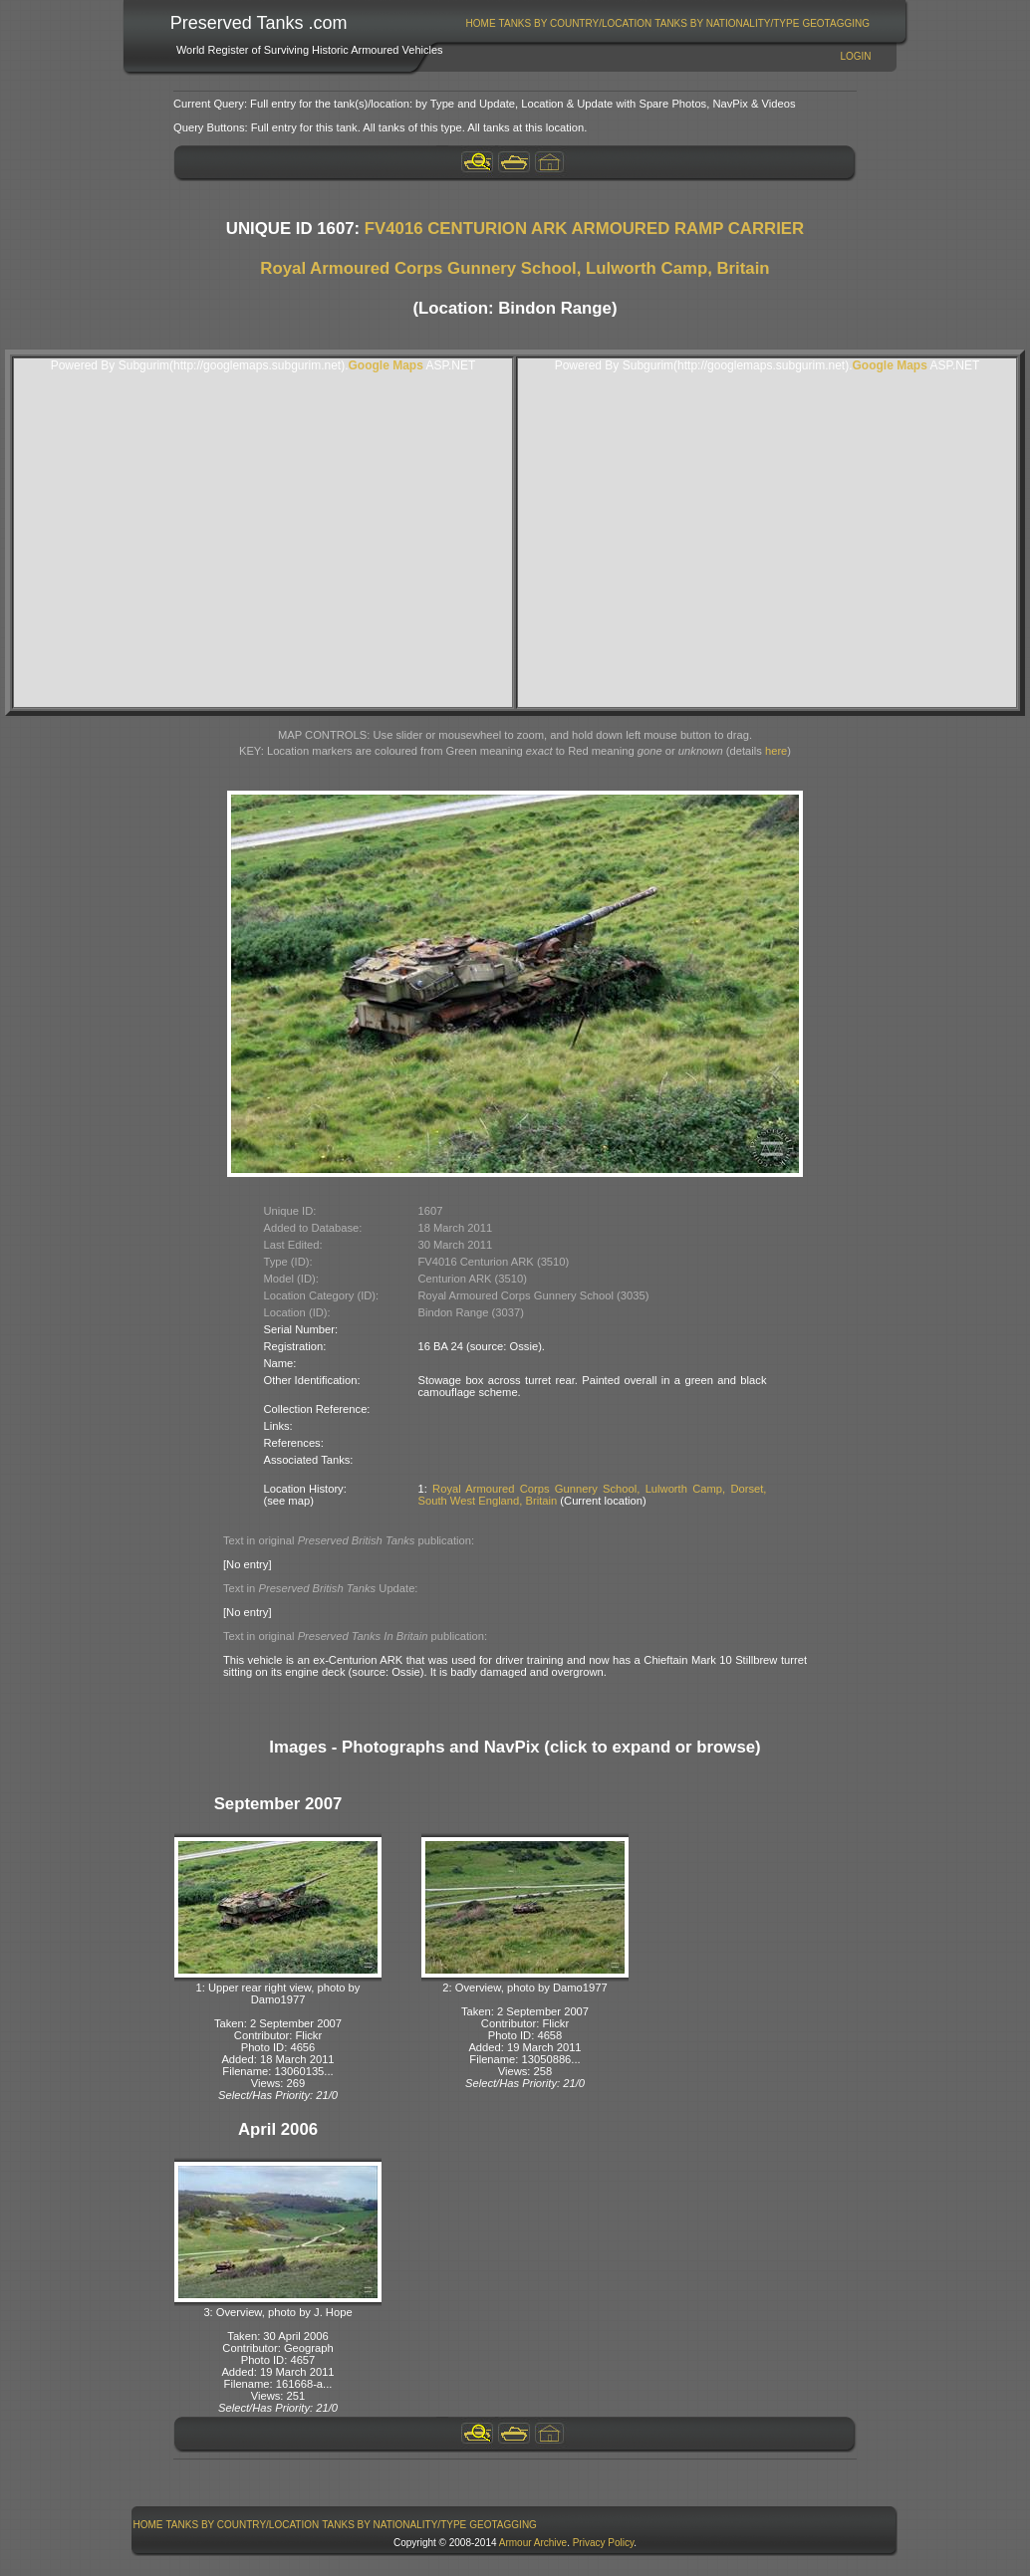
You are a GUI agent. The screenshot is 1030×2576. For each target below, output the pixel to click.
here (776, 751)
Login (855, 56)
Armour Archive (533, 2542)
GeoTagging (836, 23)
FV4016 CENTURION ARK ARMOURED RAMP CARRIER (584, 228)
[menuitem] (480, 23)
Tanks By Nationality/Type (726, 23)
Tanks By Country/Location (575, 23)
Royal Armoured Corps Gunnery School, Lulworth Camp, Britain (514, 268)
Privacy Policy (604, 2542)
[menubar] (667, 23)
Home (481, 23)
